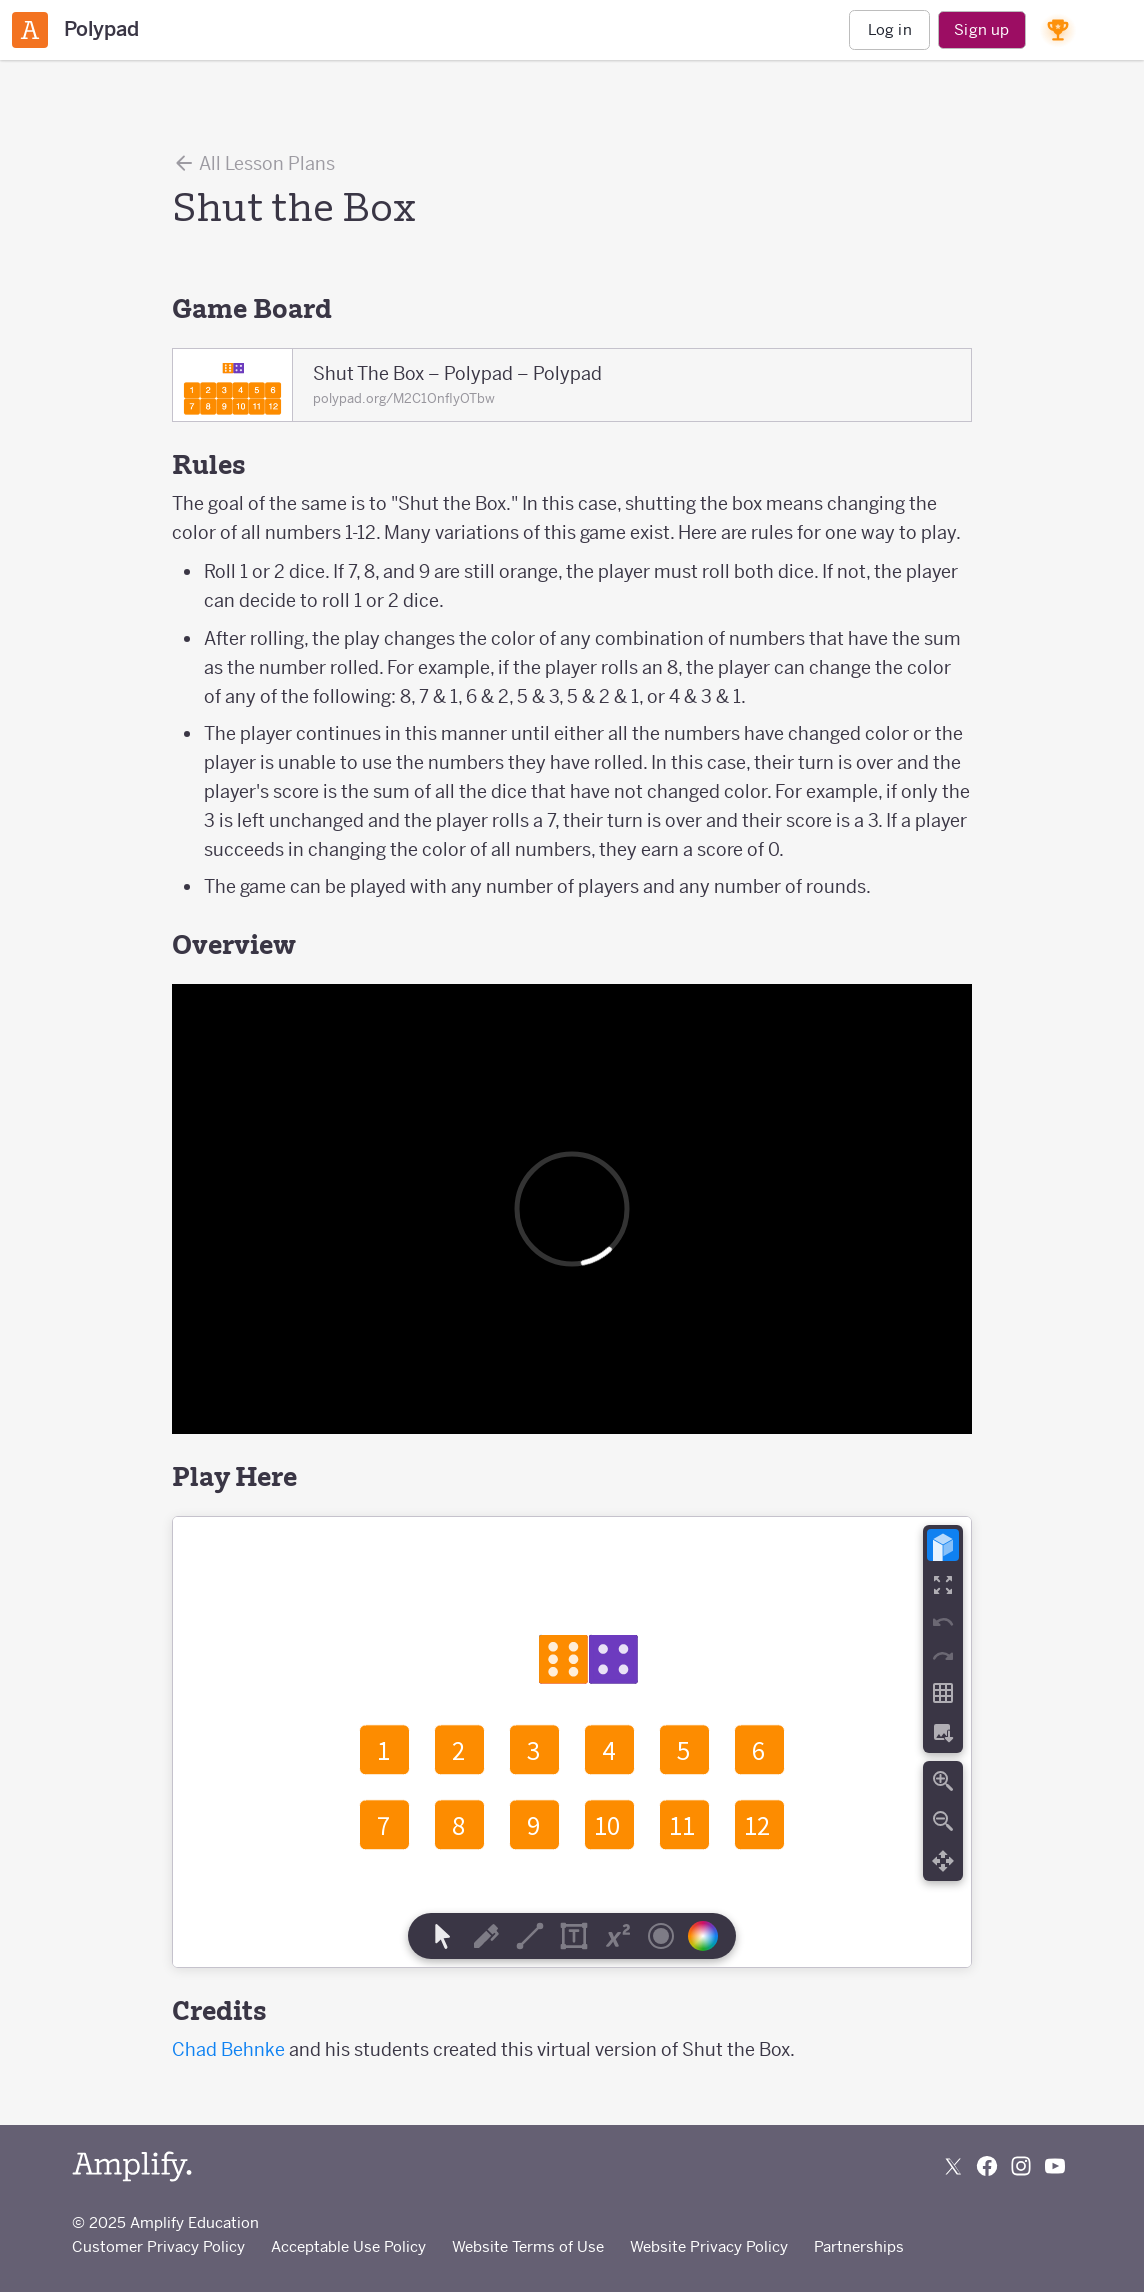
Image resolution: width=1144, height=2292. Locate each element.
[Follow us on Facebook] (987, 2166)
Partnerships (859, 2246)
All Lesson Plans (253, 163)
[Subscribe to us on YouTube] (1055, 2166)
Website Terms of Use (528, 2246)
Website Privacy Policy (709, 2246)
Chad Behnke (228, 2049)
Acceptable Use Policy (348, 2246)
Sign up (981, 29)
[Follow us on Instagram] (1021, 2166)
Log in (890, 29)
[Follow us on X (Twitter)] (953, 2166)
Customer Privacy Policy (158, 2246)
